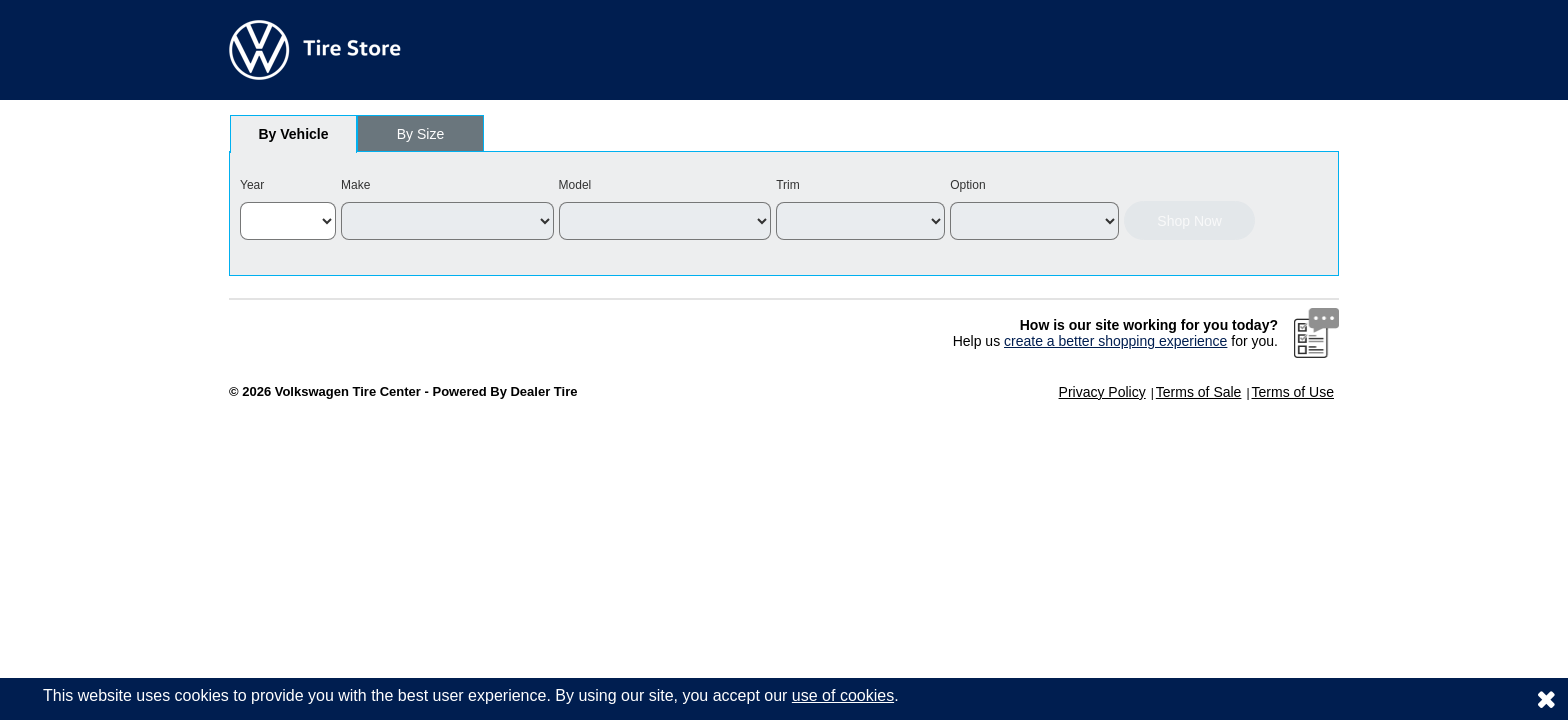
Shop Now (1189, 221)
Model (575, 185)
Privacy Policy (1102, 392)
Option (967, 185)
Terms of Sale (1199, 392)
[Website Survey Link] (1316, 332)
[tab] (293, 134)
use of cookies (843, 695)
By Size (420, 134)
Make (355, 185)
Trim (788, 185)
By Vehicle (293, 139)
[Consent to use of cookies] (1546, 699)
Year (252, 185)
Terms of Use (1293, 392)
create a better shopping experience (1115, 341)
